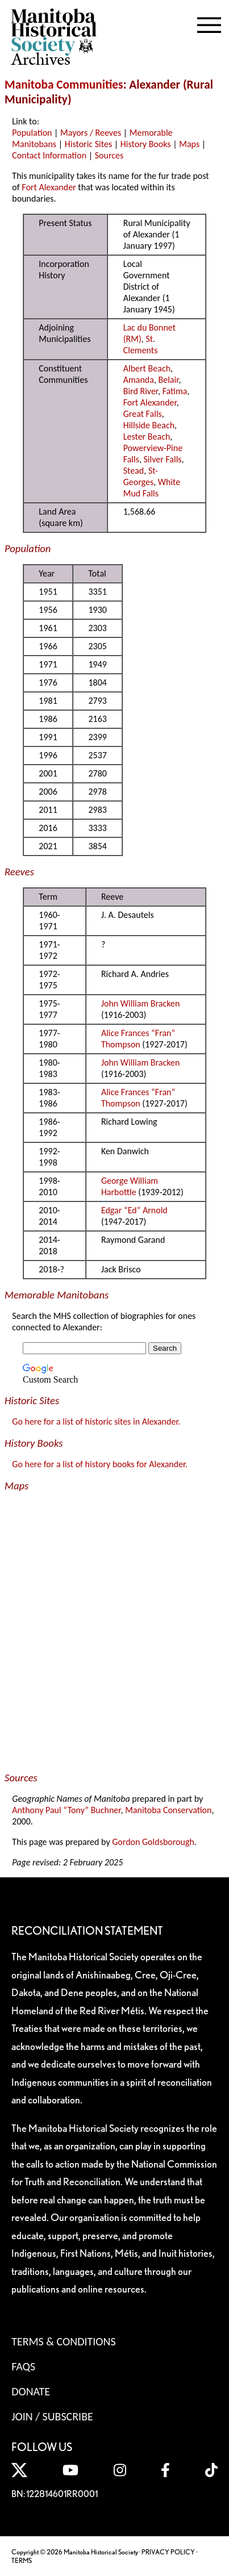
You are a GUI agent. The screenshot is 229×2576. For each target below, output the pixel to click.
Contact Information (49, 155)
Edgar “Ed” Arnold (134, 1210)
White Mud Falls (152, 488)
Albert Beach (146, 368)
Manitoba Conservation (168, 1810)
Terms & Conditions (63, 2341)
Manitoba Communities (64, 84)
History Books (145, 144)
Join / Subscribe (52, 2416)
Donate (30, 2391)
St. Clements (140, 344)
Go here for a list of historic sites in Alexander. (96, 1421)
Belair (169, 379)
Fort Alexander (49, 187)
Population (32, 132)
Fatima (175, 391)
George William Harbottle (129, 1186)
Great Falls (142, 413)
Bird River (140, 391)
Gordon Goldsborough (153, 1841)
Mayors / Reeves (90, 132)
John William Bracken (140, 1003)
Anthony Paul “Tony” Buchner (66, 1810)
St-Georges (140, 476)
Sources (109, 155)
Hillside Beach (148, 425)
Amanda (138, 379)
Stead (133, 470)
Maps (189, 144)
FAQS (23, 2366)
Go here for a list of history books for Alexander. (100, 1464)
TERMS (21, 2560)
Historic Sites (88, 144)
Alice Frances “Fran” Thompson (138, 1039)
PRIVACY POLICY (168, 2552)
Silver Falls (163, 459)
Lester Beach (146, 436)
